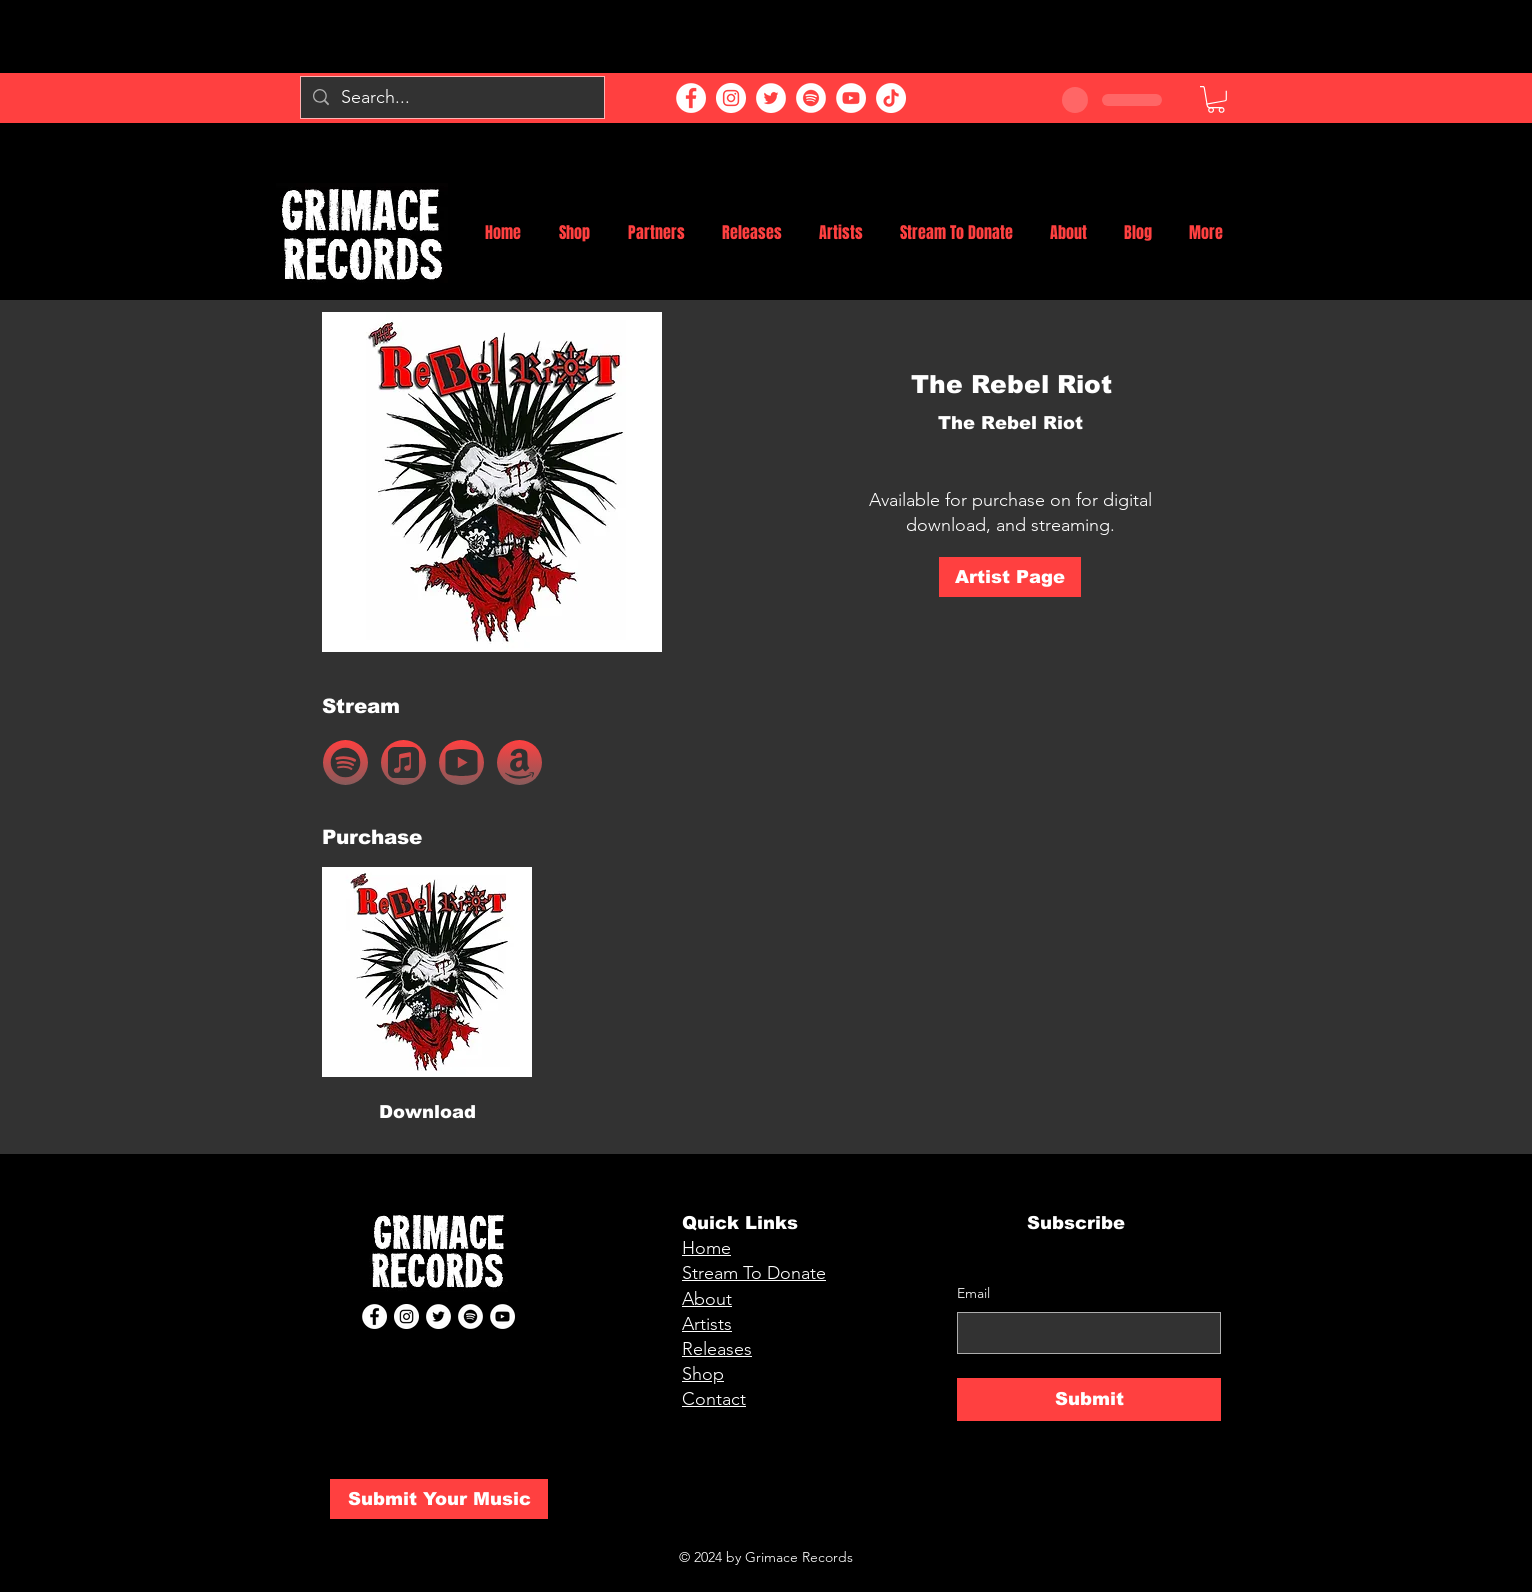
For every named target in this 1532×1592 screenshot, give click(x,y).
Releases (717, 1349)
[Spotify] (811, 98)
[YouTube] (851, 98)
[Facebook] (691, 98)
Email (973, 1293)
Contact (714, 1399)
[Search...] (451, 97)
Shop (703, 1374)
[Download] (427, 1113)
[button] (1216, 99)
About (707, 1299)
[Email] (1083, 1333)
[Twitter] (771, 98)
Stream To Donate (754, 1273)
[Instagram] (731, 98)
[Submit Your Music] (439, 1499)
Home (706, 1248)
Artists (707, 1324)
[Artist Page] (1010, 577)
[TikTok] (891, 98)
